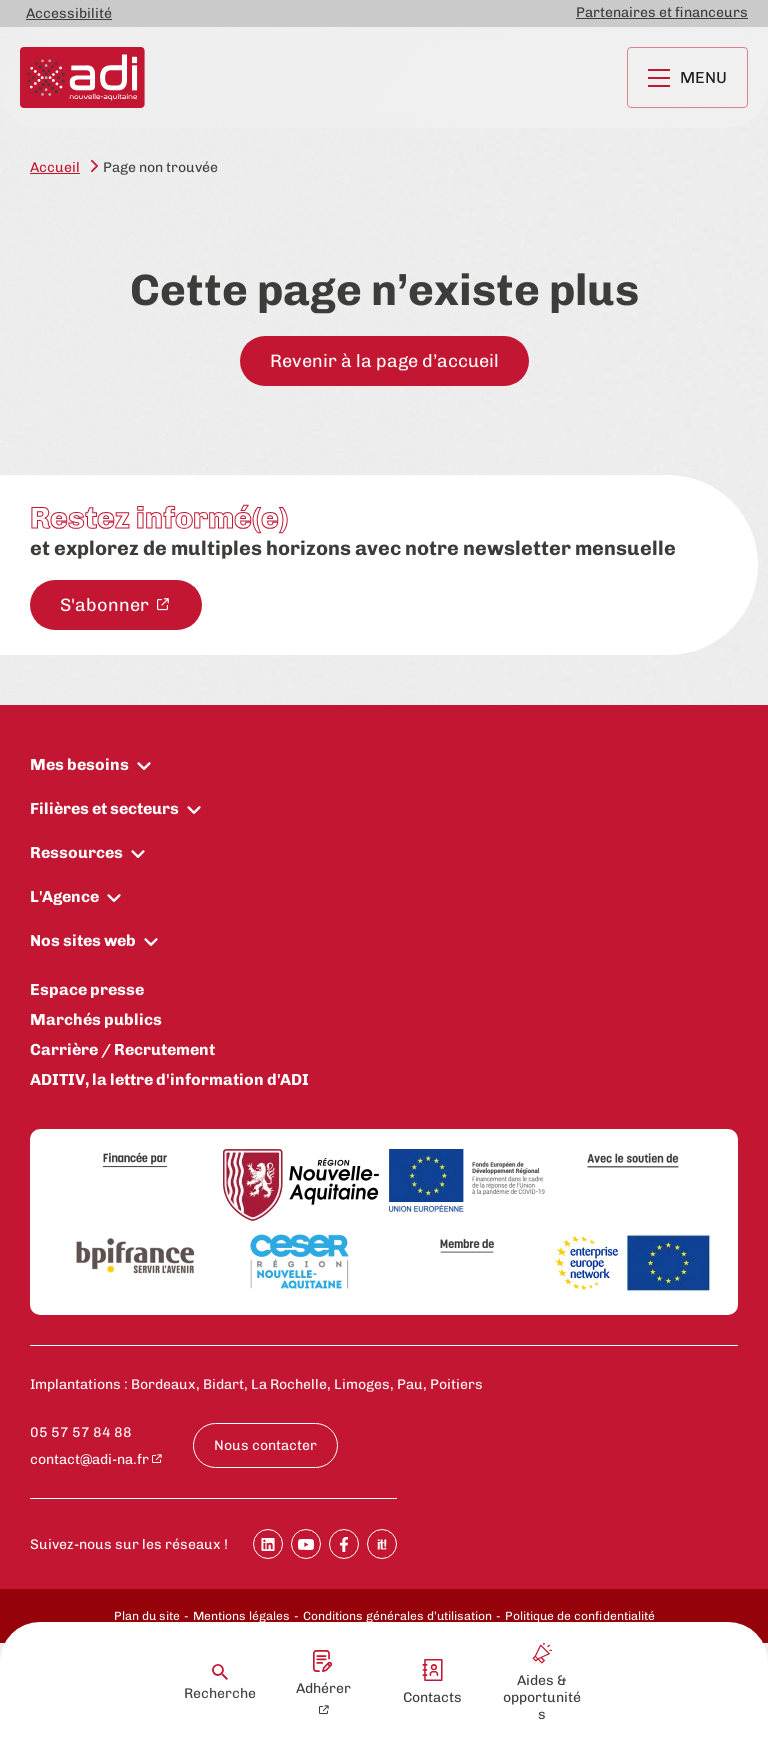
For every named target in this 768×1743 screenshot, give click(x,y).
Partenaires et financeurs (662, 12)
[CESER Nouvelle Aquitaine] (301, 1263)
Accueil (55, 167)
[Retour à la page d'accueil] (82, 77)
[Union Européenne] (467, 1182)
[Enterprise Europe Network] (633, 1264)
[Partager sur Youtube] (306, 1544)
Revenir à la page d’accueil (384, 361)
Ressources (76, 852)
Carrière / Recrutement (122, 1049)
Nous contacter (265, 1445)
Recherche (220, 1683)
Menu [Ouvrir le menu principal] (687, 77)
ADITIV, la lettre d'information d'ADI (169, 1079)
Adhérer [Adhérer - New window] (323, 1673)
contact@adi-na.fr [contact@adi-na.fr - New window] (89, 1459)
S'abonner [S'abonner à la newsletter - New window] (106, 605)
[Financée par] (135, 1160)
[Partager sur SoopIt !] (382, 1544)
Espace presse (87, 989)
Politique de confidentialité (580, 1616)
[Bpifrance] (135, 1257)
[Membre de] (467, 1245)
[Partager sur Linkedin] (268, 1544)
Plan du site (147, 1616)
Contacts (432, 1682)
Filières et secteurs (104, 808)
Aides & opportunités (542, 1682)
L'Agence (64, 896)
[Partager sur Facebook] (344, 1544)
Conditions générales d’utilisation (397, 1616)
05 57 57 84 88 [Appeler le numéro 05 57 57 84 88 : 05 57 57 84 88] (81, 1432)
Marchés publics (96, 1019)
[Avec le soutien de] (633, 1160)
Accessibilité (69, 13)
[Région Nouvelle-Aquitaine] (301, 1186)
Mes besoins (79, 764)
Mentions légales (241, 1616)
